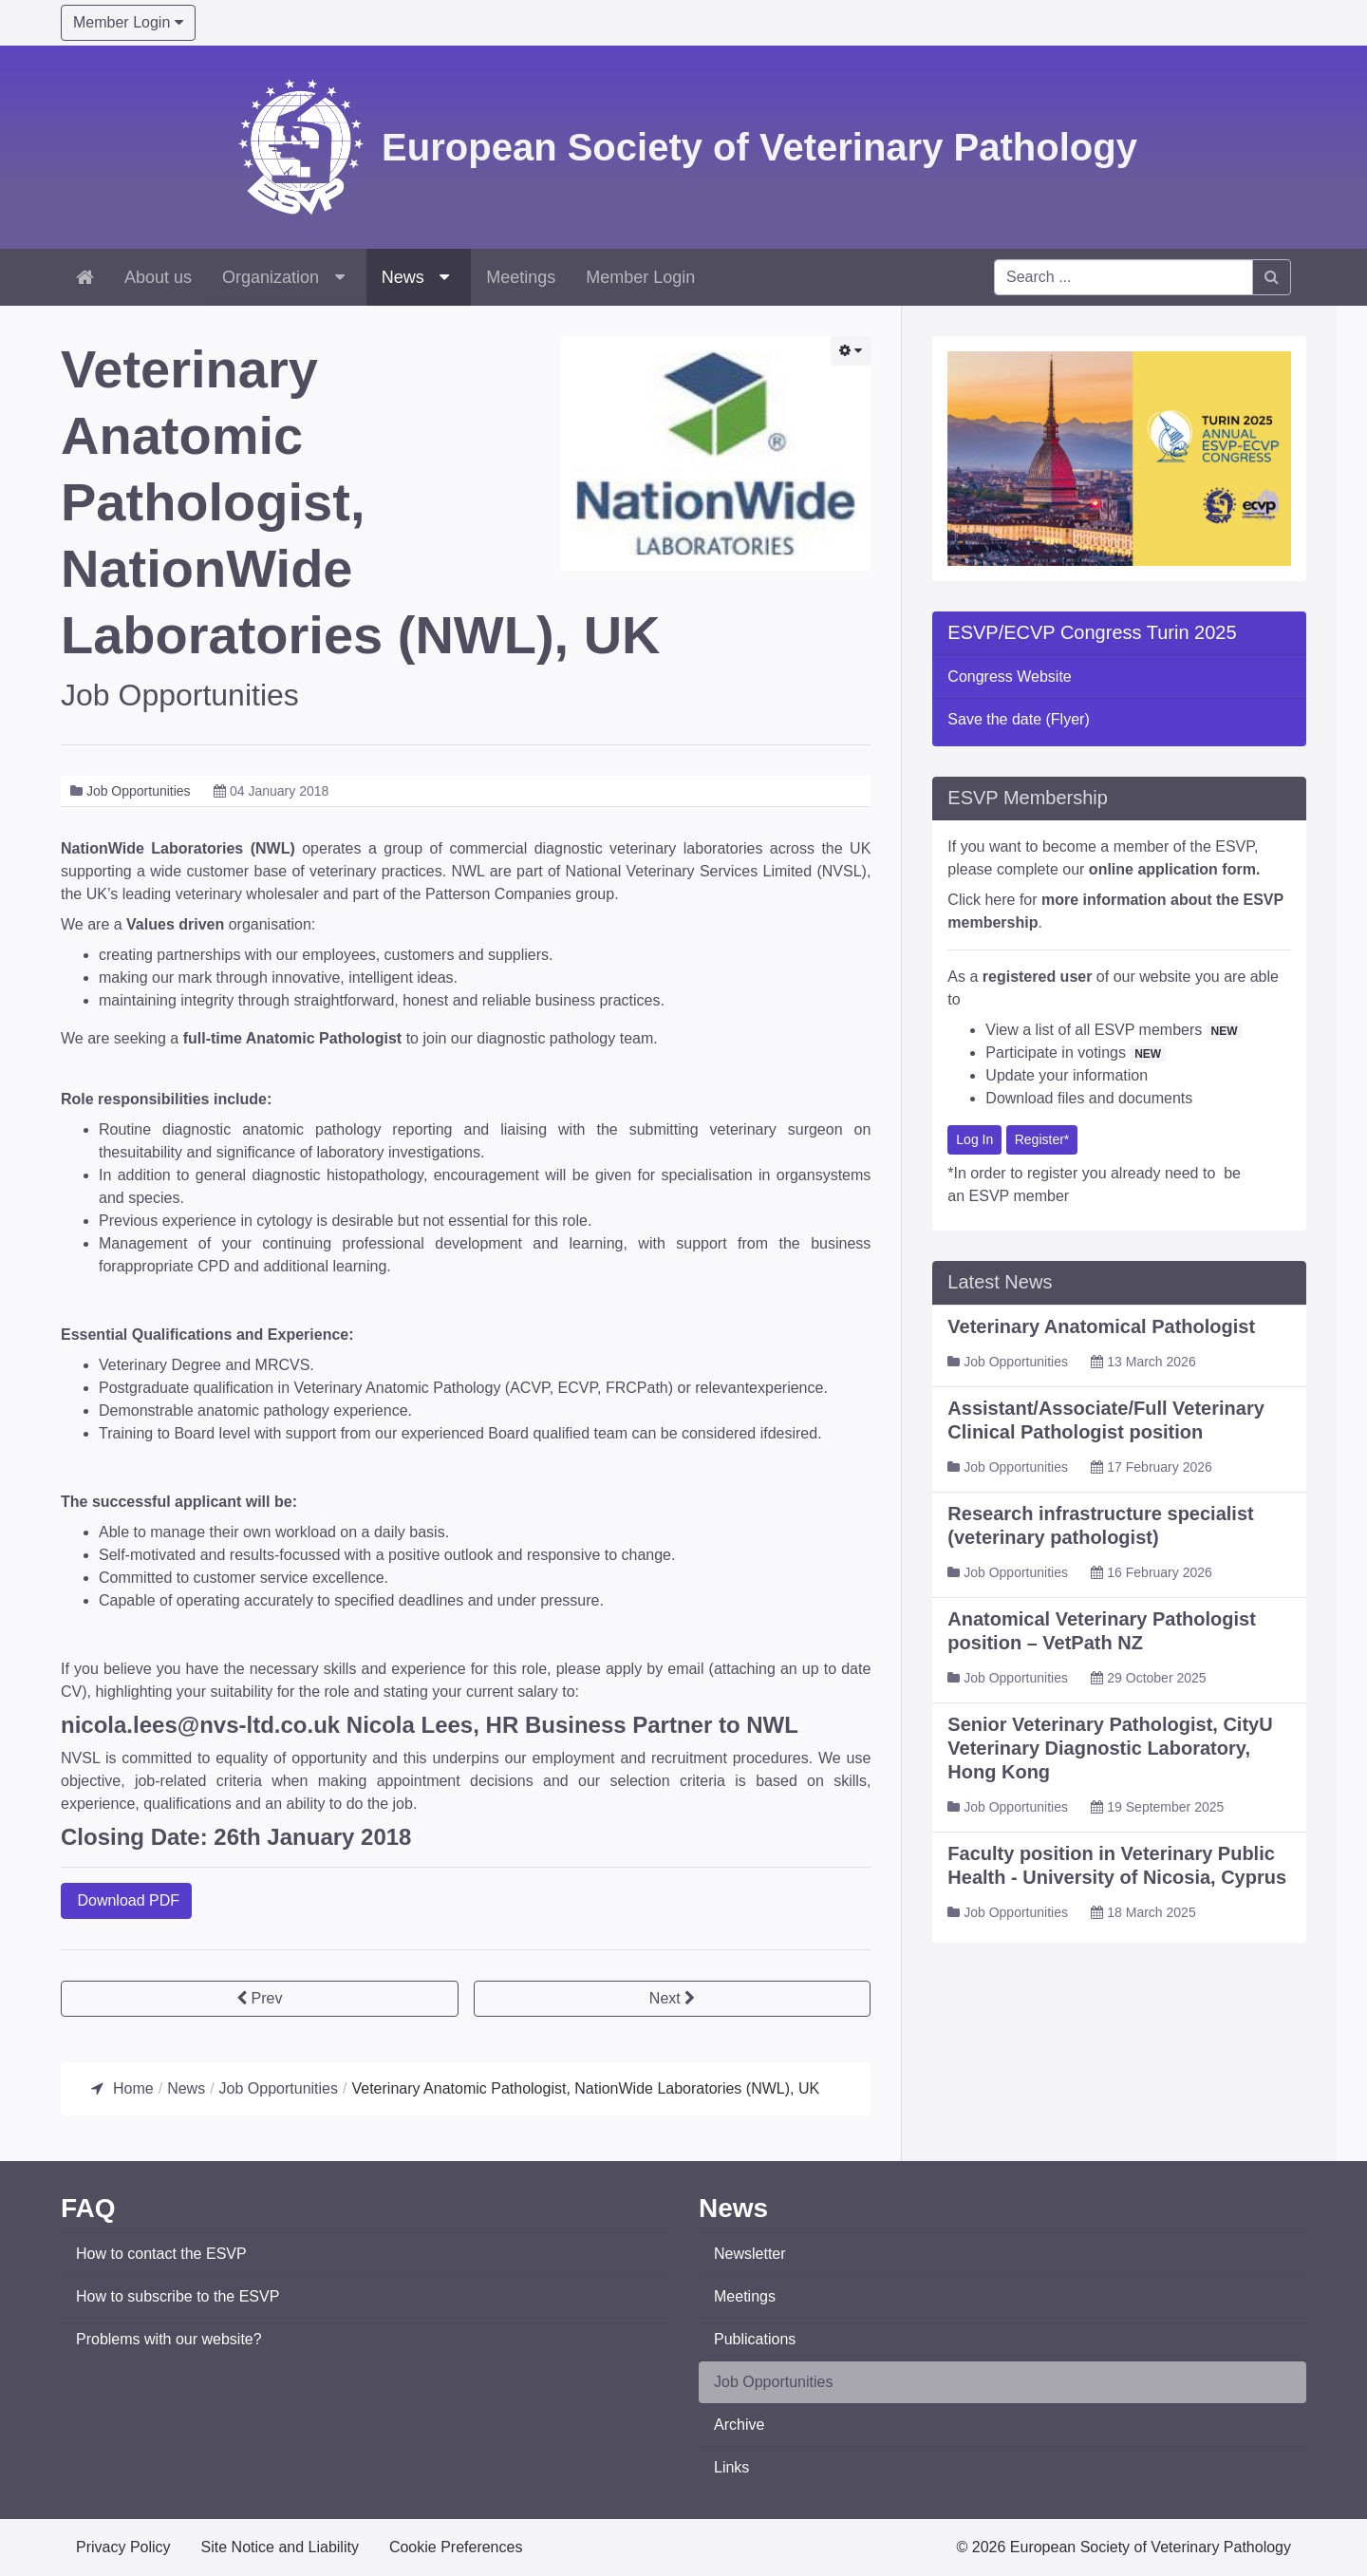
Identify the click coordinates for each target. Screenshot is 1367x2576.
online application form (1172, 870)
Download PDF (126, 1900)
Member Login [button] (128, 22)
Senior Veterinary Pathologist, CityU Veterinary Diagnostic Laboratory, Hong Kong (1109, 1749)
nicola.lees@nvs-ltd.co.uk (200, 1725)
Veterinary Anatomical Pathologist (1101, 1327)
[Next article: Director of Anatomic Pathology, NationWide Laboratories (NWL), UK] (672, 1999)
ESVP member (1019, 1197)
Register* (1042, 1140)
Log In (974, 1140)
